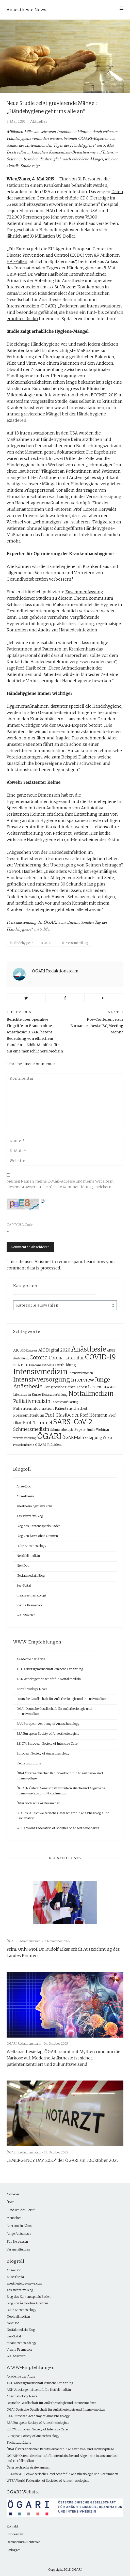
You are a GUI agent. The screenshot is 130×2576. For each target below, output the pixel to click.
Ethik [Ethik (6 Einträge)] (24, 1365)
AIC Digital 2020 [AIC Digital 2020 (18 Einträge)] (54, 1350)
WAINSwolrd (26, 1615)
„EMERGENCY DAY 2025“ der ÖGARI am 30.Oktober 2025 (63, 2160)
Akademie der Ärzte (31, 1659)
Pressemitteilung (76, 943)
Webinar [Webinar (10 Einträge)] (102, 1429)
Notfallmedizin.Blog (31, 1575)
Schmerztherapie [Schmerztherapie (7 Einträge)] (61, 1430)
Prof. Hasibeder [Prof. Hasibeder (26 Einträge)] (62, 1415)
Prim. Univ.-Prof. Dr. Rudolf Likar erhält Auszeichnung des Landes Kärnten (63, 1952)
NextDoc (23, 1566)
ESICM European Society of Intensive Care (47, 1743)
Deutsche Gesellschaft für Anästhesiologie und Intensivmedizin (61, 1699)
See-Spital (24, 1585)
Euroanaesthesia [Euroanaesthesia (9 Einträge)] (41, 1365)
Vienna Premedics (29, 1605)
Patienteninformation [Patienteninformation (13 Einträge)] (33, 1408)
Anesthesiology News (32, 1689)
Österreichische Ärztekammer (38, 1803)
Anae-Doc (24, 1486)
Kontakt (12, 2526)
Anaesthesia (25, 1496)
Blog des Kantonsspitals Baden (38, 1526)
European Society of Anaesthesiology (43, 1753)
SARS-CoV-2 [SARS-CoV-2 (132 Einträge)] (72, 1422)
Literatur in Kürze (19, 2226)
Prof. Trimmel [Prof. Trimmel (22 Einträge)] (37, 1422)
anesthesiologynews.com (34, 1506)
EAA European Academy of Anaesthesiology (48, 1724)
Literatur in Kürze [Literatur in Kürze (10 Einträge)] (27, 1394)
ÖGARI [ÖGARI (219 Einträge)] (49, 1436)
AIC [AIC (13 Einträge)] (16, 1350)
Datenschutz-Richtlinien (23, 2542)
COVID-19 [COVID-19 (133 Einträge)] (100, 1357)
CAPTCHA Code (20, 1224)
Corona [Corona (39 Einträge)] (38, 1357)
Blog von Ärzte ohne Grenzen (37, 1536)
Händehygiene (22, 943)
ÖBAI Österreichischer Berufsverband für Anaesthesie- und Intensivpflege (60, 1775)
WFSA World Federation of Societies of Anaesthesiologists (58, 1828)
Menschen (14, 2218)
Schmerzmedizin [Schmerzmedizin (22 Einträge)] (31, 1429)
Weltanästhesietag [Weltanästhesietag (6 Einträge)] (24, 1438)
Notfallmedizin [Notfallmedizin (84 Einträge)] (91, 1394)
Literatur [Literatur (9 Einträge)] (109, 1387)
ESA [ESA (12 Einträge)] (16, 1365)
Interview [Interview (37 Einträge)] (82, 1380)
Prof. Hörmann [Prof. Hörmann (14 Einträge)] (93, 1415)
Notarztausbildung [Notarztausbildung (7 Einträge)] (55, 1394)
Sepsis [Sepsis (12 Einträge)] (80, 1429)
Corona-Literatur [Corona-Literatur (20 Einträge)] (66, 1358)
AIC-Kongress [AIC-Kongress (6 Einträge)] (28, 1350)
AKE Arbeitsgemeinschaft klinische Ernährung (50, 1669)
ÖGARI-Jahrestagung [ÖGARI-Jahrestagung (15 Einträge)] (82, 1437)
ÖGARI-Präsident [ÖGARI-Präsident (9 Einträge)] (48, 1445)
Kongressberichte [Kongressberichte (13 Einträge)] (59, 1387)
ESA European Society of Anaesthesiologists (48, 1733)
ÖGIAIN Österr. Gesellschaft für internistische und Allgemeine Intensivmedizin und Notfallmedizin (61, 1790)
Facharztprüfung (29, 1763)
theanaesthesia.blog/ (31, 1595)
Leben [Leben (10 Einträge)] (82, 1387)
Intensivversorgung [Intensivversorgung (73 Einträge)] (41, 1379)
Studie (61, 401)
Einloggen (14, 2550)
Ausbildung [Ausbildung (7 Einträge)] (20, 1358)
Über (10, 2202)
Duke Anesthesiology (31, 1546)
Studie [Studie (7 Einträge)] (91, 1430)
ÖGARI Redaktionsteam (55, 970)
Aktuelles (38, 121)
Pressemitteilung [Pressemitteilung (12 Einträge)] (28, 1415)
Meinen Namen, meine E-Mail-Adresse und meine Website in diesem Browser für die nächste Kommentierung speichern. (60, 1184)
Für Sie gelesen (17, 2241)
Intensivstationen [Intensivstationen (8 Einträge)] (81, 1373)
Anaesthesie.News (26, 9)
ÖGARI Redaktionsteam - (25, 1941)
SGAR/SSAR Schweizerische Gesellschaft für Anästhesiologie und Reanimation (63, 1815)
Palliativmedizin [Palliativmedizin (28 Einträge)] (32, 1401)
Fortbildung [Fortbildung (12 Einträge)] (65, 1365)
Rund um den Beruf (21, 2210)
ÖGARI (49, 943)
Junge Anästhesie (19, 2234)
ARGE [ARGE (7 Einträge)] (111, 1350)
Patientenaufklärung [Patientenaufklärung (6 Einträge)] (65, 1402)
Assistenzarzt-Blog (30, 1516)
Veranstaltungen (18, 2249)
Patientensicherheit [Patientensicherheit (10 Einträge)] (71, 1408)
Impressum (15, 2534)
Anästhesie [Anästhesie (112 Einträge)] (88, 1349)
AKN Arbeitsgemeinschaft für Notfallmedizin (49, 1679)
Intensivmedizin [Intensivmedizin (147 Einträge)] (40, 1371)
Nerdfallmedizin (28, 1556)
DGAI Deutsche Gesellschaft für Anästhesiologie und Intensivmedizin (54, 1711)
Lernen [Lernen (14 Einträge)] (94, 1387)
